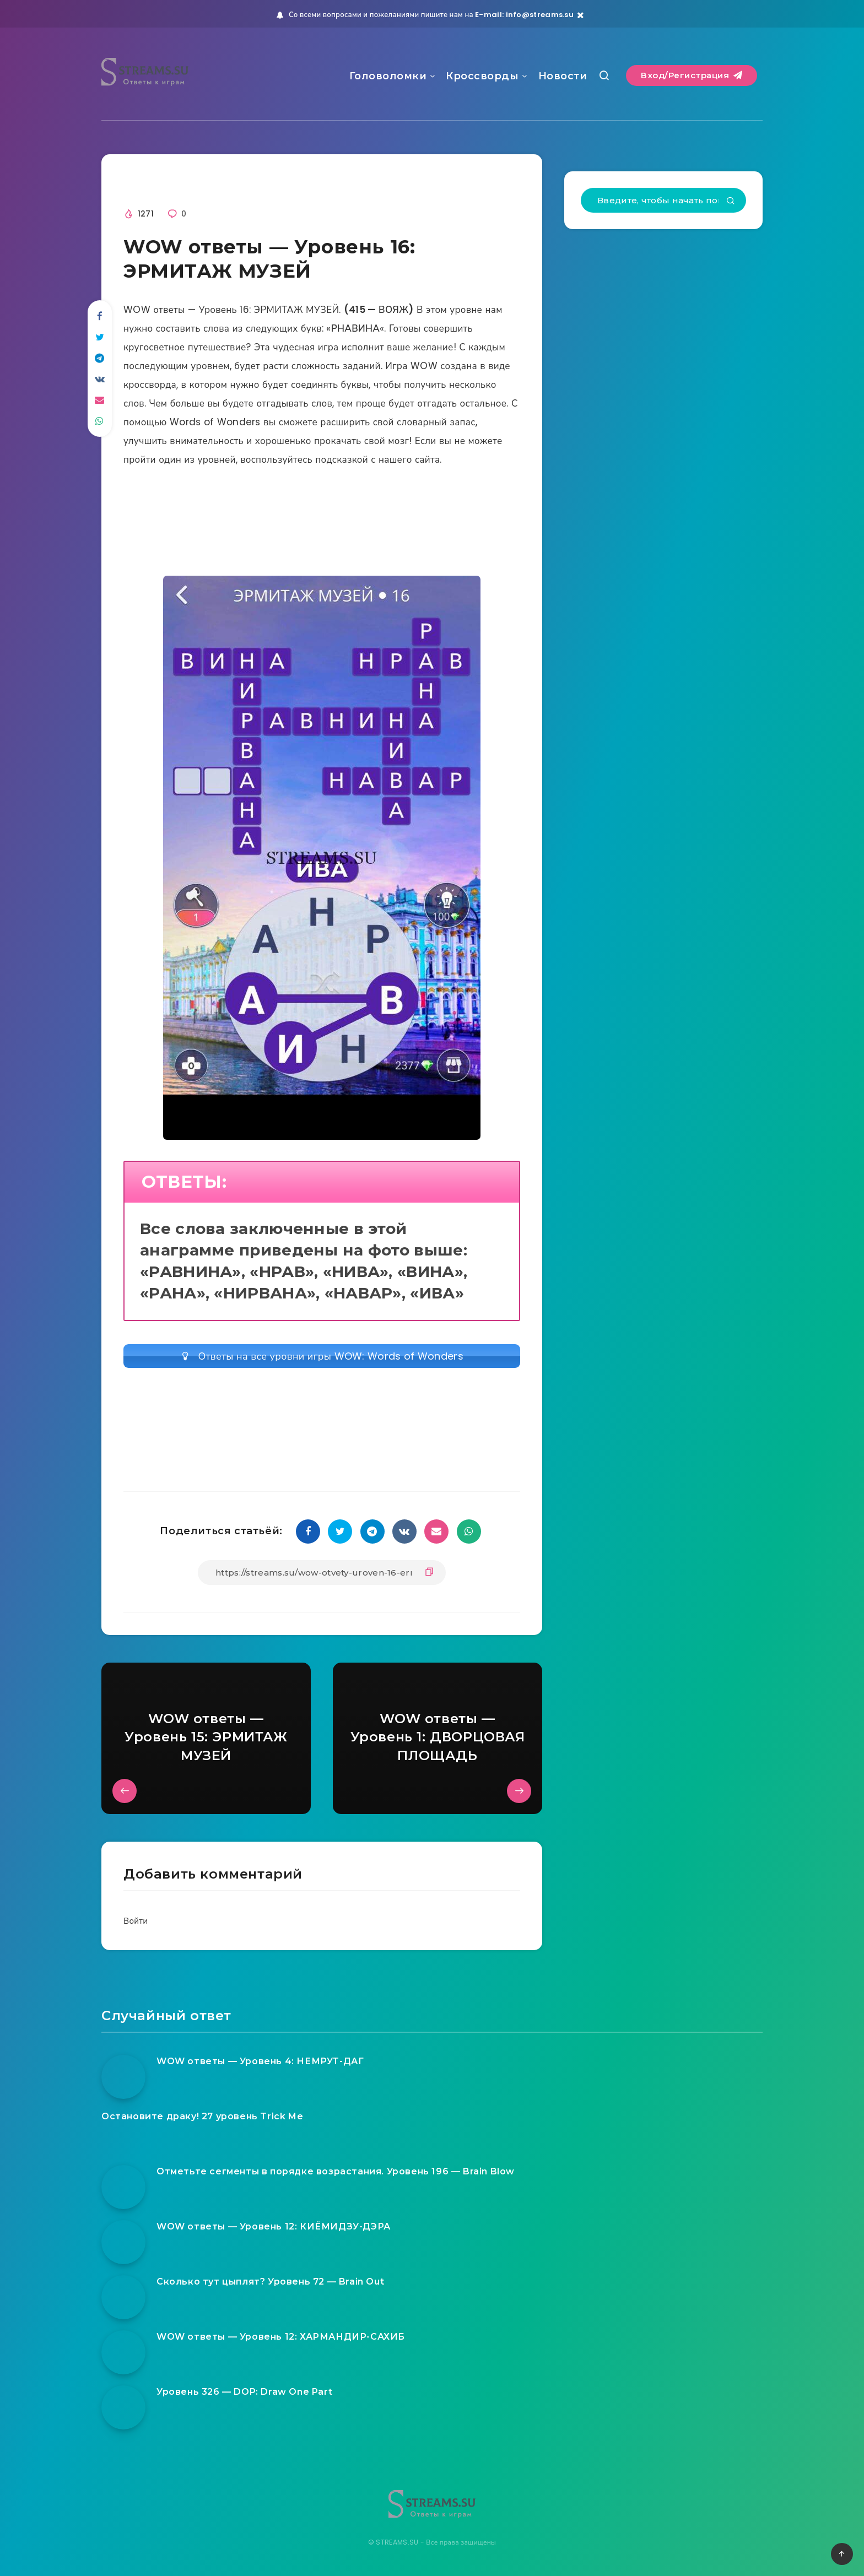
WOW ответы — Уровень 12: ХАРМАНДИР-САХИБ (280, 2336)
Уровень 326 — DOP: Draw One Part (244, 2391)
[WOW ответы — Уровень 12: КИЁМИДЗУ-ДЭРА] (123, 2242)
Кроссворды (482, 76)
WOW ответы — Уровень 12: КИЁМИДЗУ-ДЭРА (273, 2226)
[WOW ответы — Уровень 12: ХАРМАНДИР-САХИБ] (123, 2352)
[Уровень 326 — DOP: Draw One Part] (123, 2407)
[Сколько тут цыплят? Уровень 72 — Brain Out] (123, 2297)
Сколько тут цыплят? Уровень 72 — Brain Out (270, 2281)
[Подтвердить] (730, 201)
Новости (562, 76)
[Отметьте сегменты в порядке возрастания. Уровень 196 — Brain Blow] (123, 2187)
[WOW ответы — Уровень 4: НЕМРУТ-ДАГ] (123, 2077)
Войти (135, 1920)
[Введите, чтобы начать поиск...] (663, 200)
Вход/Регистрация (691, 75)
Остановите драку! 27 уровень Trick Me (202, 2116)
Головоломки (388, 76)
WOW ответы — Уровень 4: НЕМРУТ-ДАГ (260, 2061)
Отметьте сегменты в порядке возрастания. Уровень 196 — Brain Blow (335, 2171)
